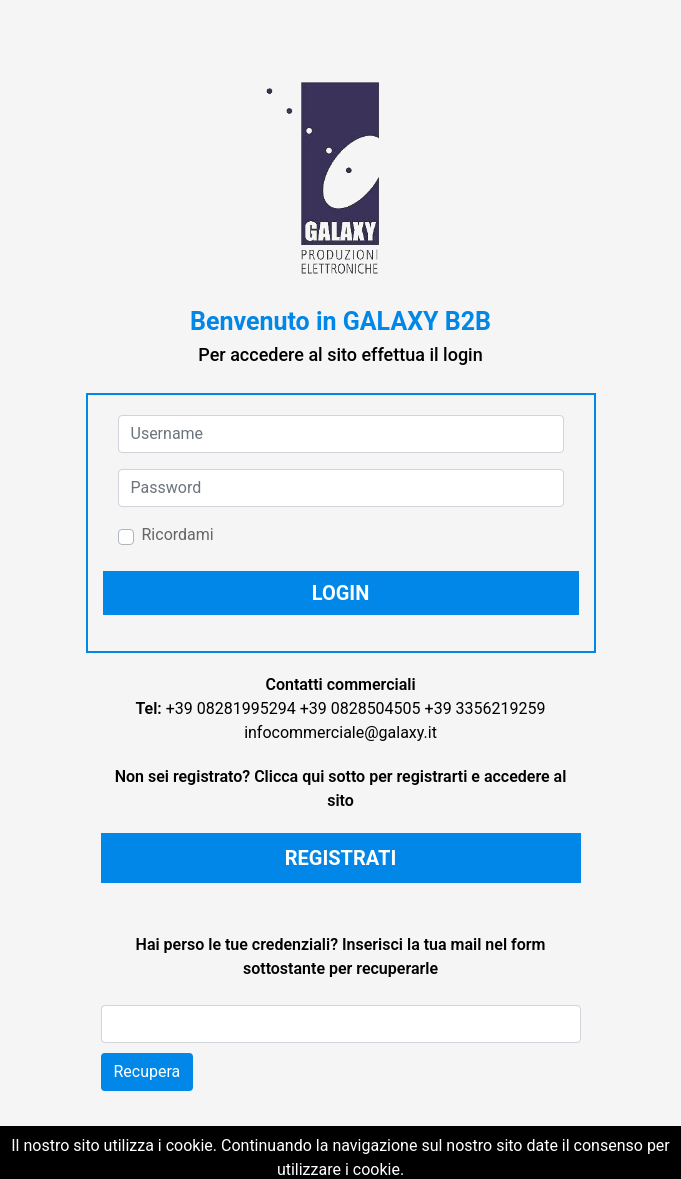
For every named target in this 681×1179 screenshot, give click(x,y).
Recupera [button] (147, 1071)
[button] (341, 593)
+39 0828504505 (360, 708)
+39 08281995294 (231, 708)
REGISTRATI (341, 858)
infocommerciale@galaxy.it (340, 732)
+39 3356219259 (485, 708)
